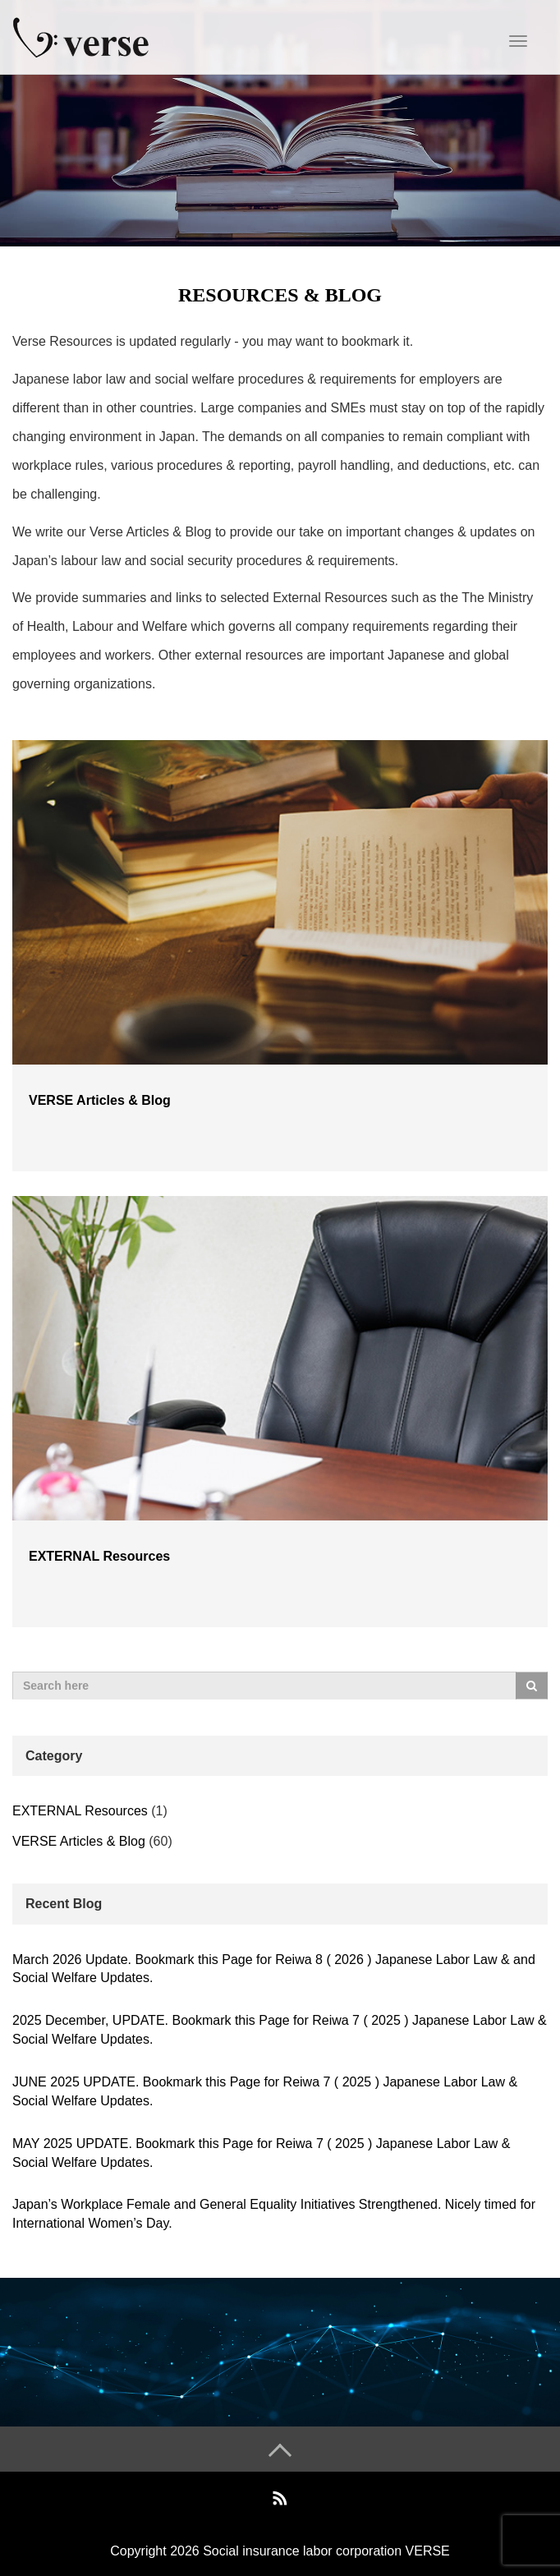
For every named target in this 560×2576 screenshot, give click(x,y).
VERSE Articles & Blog (100, 1100)
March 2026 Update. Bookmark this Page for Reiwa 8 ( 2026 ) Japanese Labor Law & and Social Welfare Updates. (273, 1969)
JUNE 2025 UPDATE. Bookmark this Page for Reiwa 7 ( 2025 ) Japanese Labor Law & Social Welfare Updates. (264, 2091)
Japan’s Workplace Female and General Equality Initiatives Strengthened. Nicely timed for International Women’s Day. (273, 2213)
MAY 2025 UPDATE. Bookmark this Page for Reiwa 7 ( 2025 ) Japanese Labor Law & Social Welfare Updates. (261, 2153)
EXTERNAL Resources (99, 1556)
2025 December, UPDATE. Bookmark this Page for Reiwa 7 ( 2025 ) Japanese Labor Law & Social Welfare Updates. (279, 2029)
